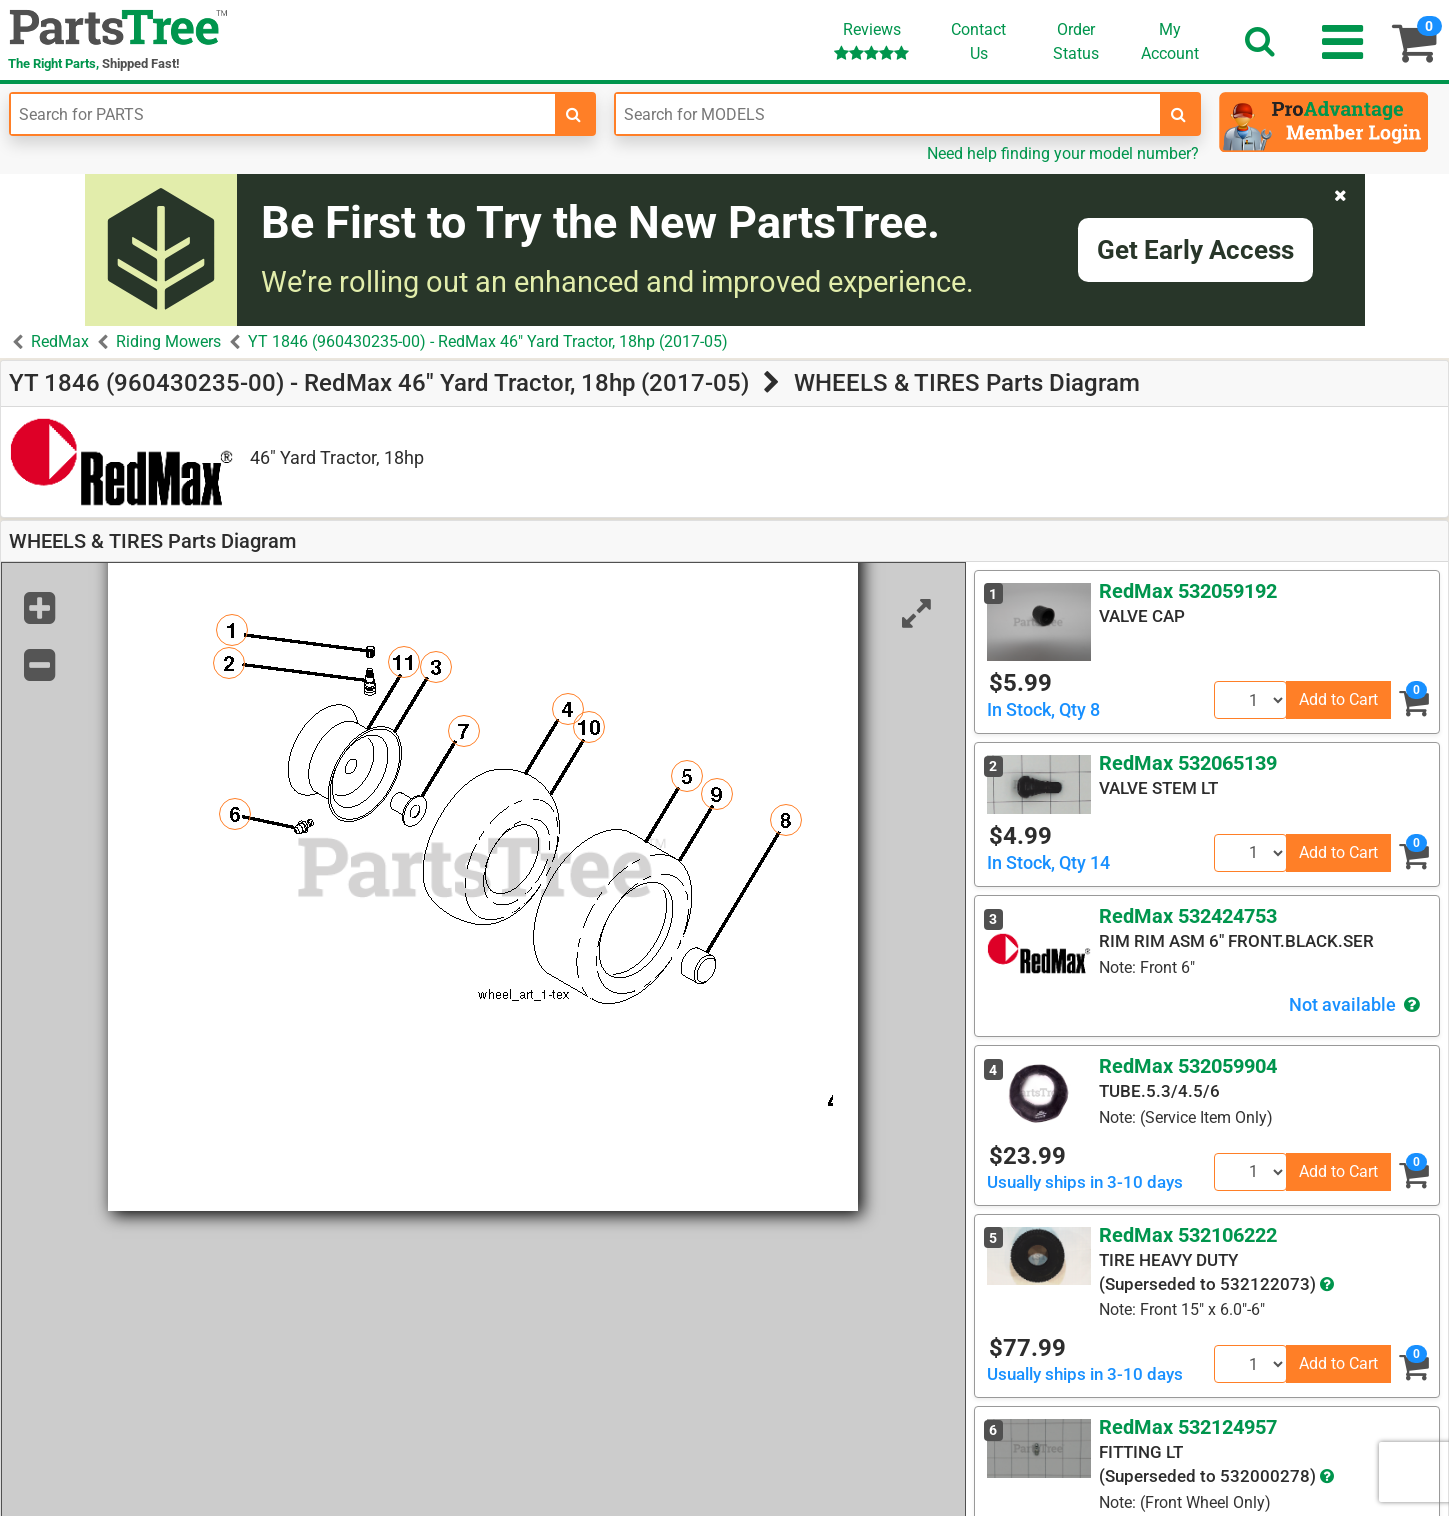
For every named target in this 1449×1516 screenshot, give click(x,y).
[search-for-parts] (574, 114)
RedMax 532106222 (1188, 1235)
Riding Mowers (168, 341)
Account (1170, 41)
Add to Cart (1338, 699)
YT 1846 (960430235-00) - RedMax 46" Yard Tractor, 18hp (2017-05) (488, 341)
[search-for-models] (1179, 114)
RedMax (60, 341)
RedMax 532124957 (1188, 1427)
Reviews (871, 40)
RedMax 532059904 (1188, 1066)
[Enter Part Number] (283, 114)
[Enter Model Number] (888, 114)
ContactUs (978, 41)
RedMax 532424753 (1188, 916)
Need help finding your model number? (1063, 153)
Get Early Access (1195, 250)
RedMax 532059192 (1188, 591)
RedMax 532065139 (1188, 763)
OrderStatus (1076, 41)
